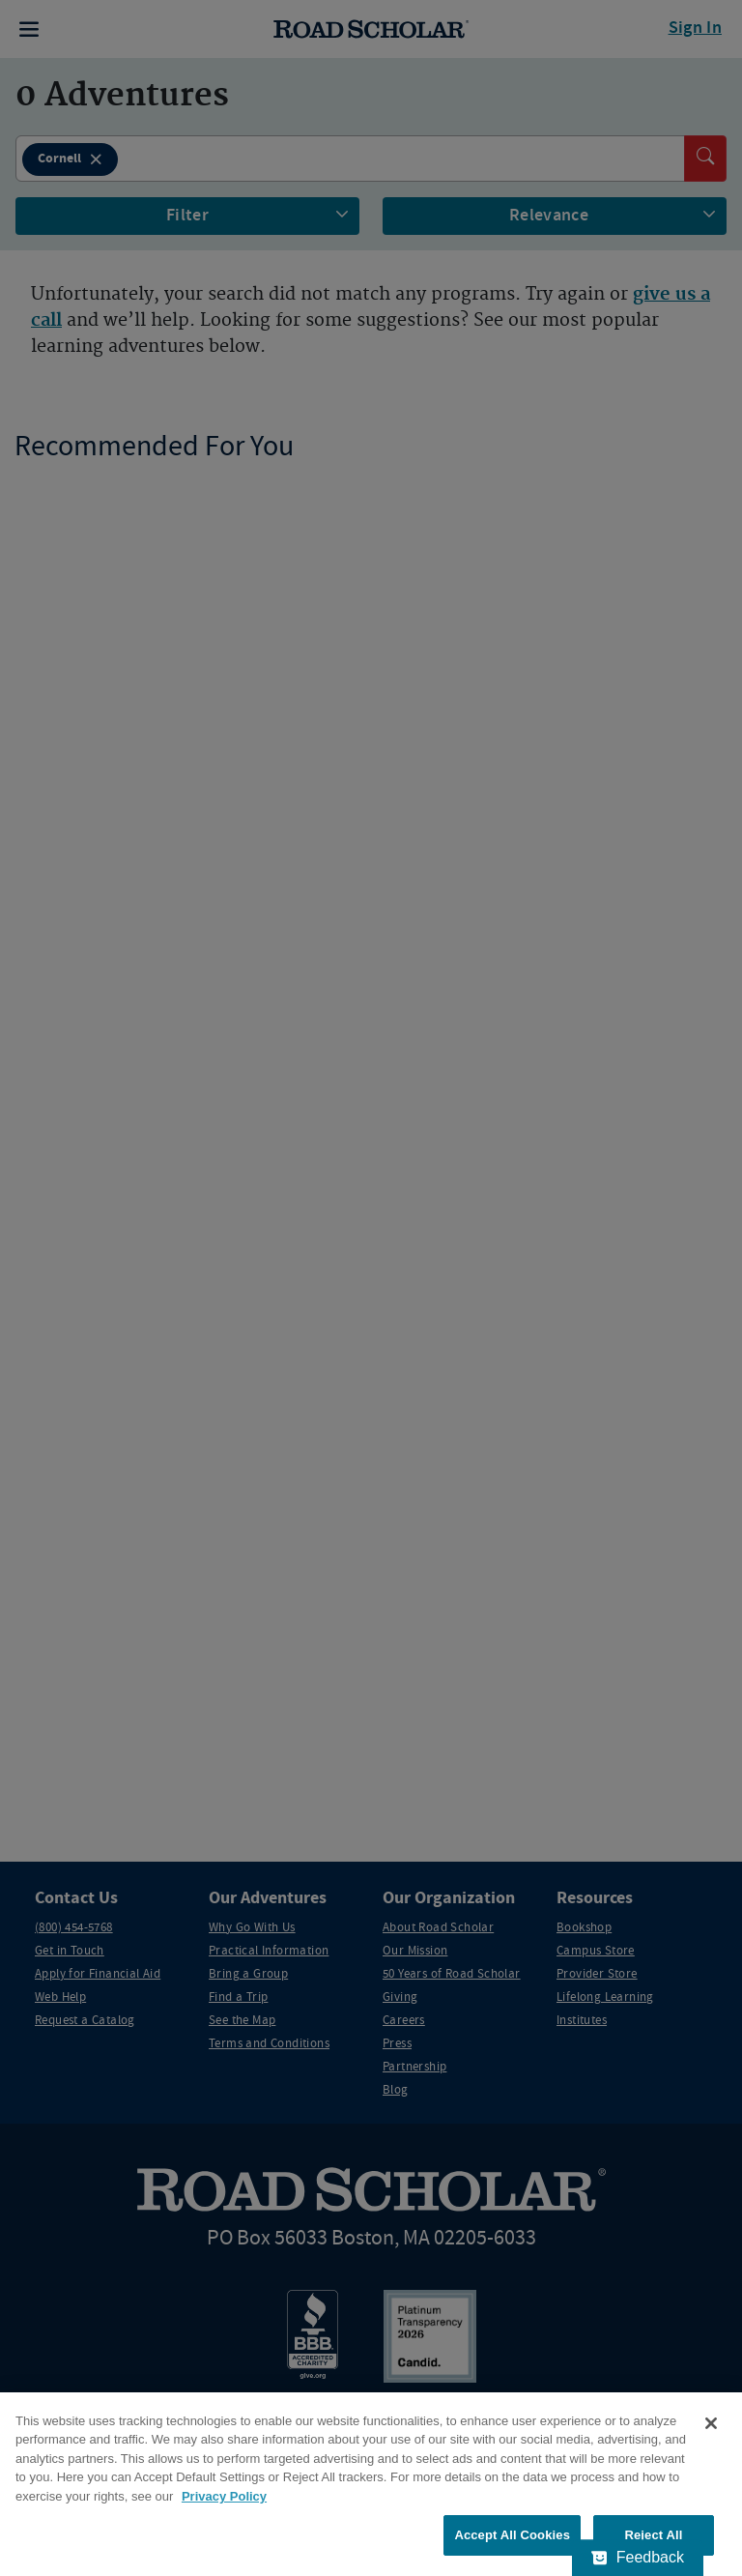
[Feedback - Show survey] (637, 2557)
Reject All (653, 2535)
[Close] (711, 2423)
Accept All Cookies (512, 2535)
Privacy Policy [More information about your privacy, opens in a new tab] (224, 2496)
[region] (371, 2484)
